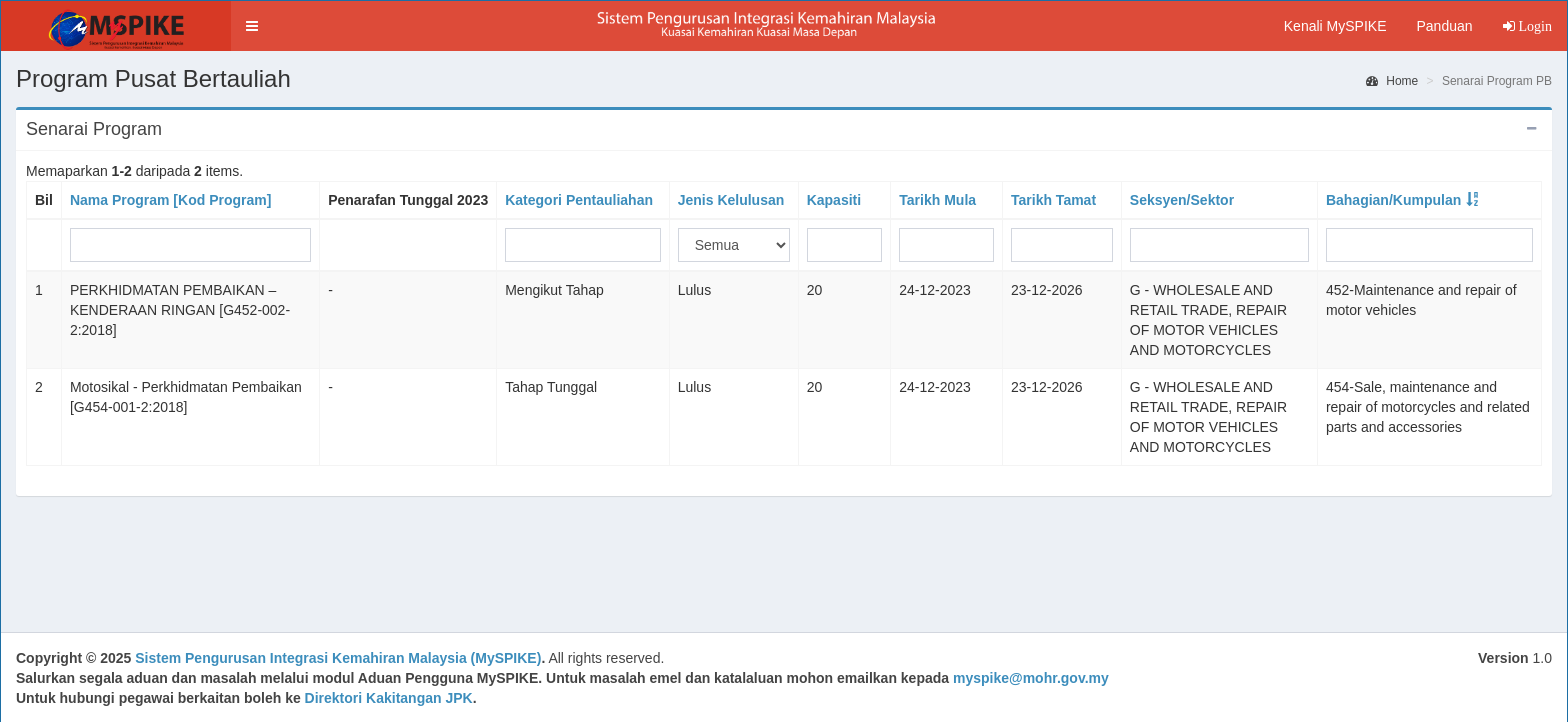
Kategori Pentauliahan (579, 200)
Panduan (1444, 26)
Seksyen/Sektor (1182, 200)
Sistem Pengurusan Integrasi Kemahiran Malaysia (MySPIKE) (338, 658)
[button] (252, 26)
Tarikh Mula (937, 200)
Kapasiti (834, 200)
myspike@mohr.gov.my (1031, 678)
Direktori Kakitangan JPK (389, 698)
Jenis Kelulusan (731, 200)
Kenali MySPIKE (1335, 26)
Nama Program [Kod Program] (170, 200)
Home (1392, 81)
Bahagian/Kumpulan (1393, 200)
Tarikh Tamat (1053, 200)
